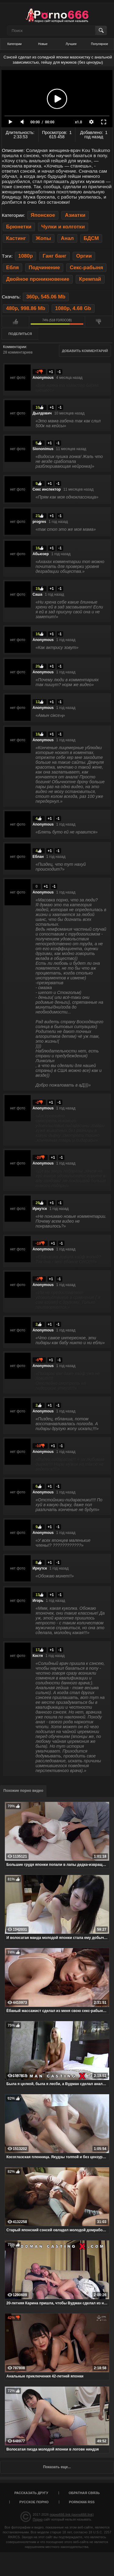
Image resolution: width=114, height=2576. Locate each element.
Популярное (99, 44)
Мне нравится (15, 321)
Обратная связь (84, 2493)
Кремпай (90, 279)
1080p (25, 256)
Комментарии (14, 347)
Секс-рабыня (86, 267)
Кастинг (16, 238)
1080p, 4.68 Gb (73, 308)
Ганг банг (54, 256)
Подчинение (44, 267)
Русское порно (34, 2502)
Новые (42, 44)
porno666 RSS (82, 2502)
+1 (51, 372)
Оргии (84, 256)
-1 (59, 372)
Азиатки (75, 215)
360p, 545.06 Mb (45, 297)
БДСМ (91, 238)
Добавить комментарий (85, 351)
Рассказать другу (31, 2493)
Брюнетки (19, 227)
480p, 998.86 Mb (25, 308)
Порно (38, 2519)
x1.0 (78, 122)
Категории (14, 44)
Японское (43, 215)
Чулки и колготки (63, 227)
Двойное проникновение (37, 279)
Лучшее (71, 44)
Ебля (12, 267)
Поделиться (20, 334)
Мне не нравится (98, 321)
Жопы (43, 238)
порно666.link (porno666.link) (72, 2514)
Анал (67, 238)
